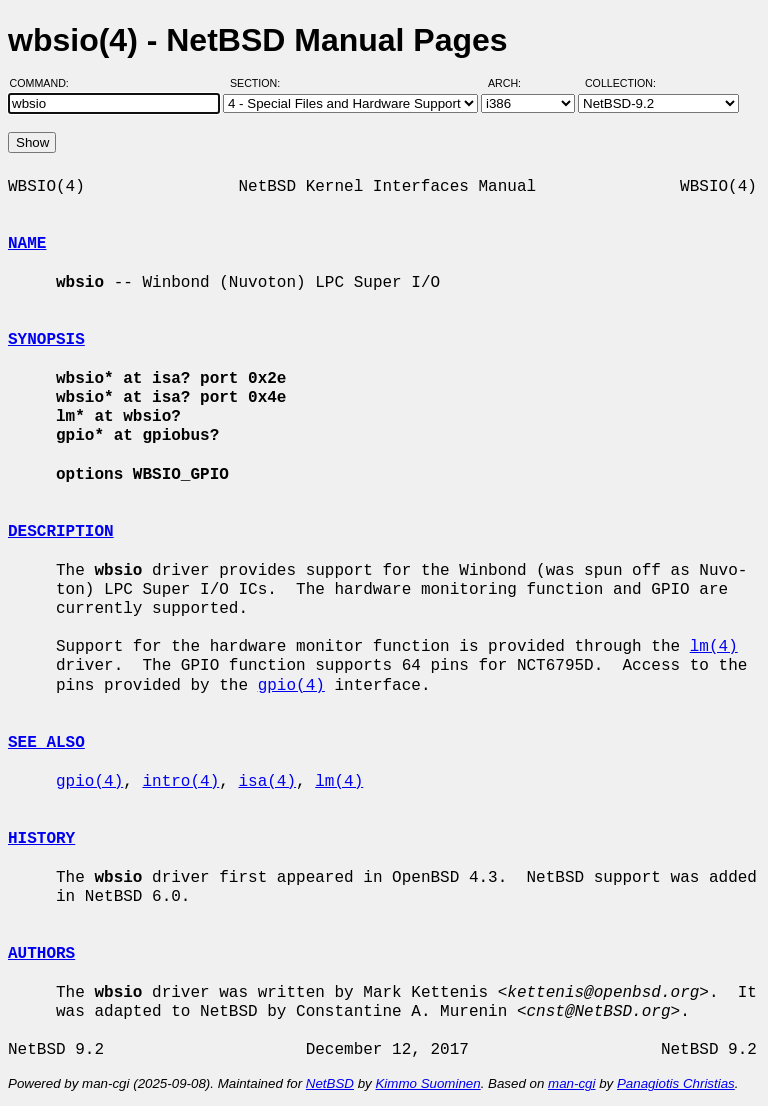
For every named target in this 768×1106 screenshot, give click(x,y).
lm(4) (714, 647)
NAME (27, 244)
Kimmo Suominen (427, 1083)
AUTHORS (41, 954)
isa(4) (267, 782)
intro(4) (180, 782)
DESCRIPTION (61, 532)
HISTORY (41, 839)
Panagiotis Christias (676, 1083)
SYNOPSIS (46, 340)
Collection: (620, 83)
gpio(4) (291, 686)
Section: (259, 83)
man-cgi (571, 1083)
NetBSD (330, 1083)
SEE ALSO (46, 743)
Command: (45, 83)
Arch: (513, 83)
